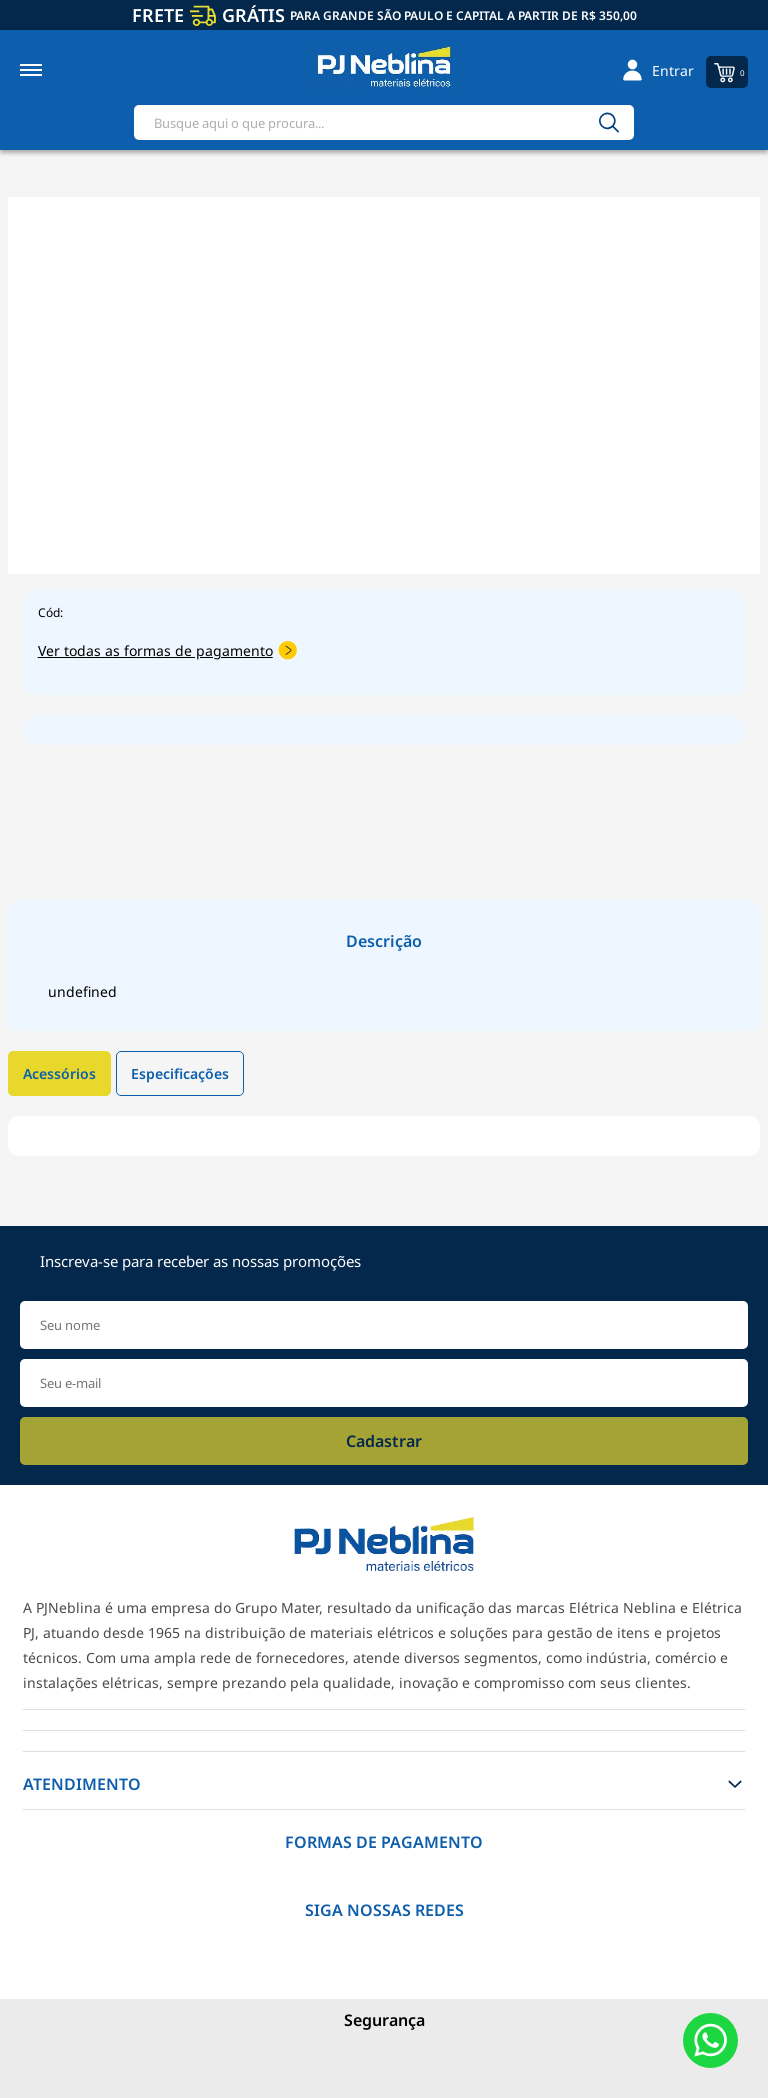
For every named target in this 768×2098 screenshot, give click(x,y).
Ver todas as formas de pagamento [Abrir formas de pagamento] (167, 650)
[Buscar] (609, 122)
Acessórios (59, 1073)
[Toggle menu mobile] (52, 70)
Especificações (180, 1073)
